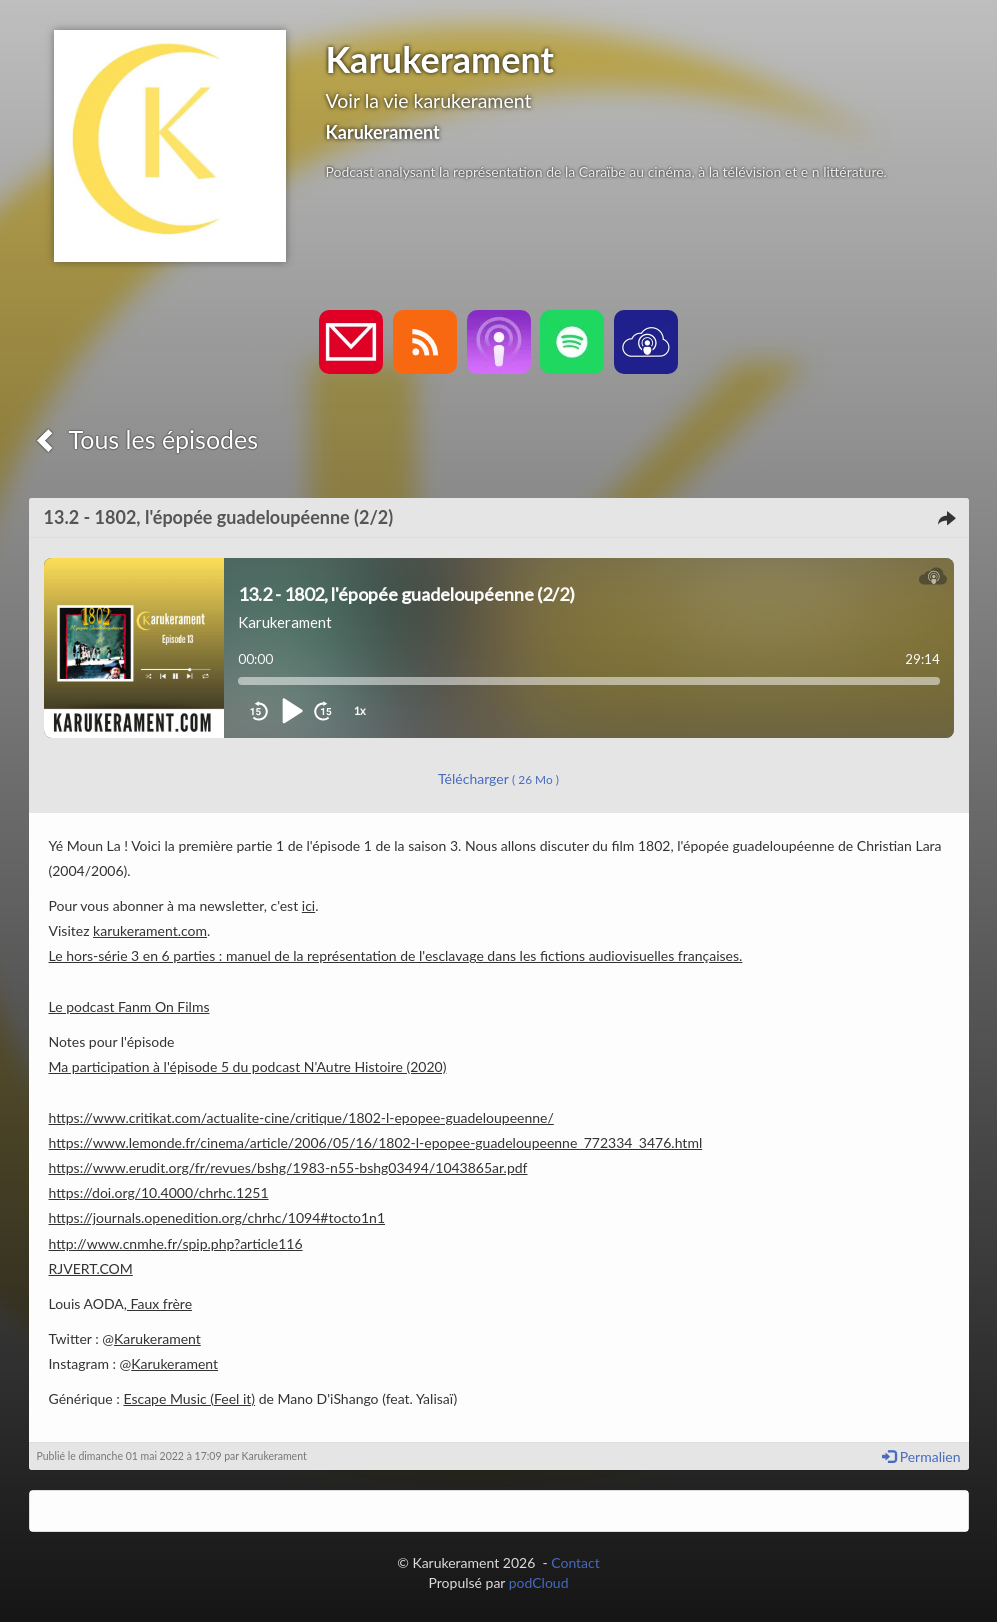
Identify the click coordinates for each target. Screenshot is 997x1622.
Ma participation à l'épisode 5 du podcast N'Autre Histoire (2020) (248, 1066)
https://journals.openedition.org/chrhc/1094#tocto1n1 (217, 1217)
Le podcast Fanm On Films (129, 1006)
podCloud (539, 1582)
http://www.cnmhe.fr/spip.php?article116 (176, 1243)
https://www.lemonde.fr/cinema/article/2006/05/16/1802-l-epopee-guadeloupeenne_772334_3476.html (376, 1142)
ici (308, 905)
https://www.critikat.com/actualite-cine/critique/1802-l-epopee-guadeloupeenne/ (301, 1117)
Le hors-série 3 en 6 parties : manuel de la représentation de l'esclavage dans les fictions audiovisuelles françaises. (396, 955)
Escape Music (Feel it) (189, 1398)
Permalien (921, 1456)
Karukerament (157, 1338)
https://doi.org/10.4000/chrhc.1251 (159, 1192)
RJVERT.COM (91, 1268)
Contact (575, 1562)
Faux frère (159, 1303)
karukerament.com (150, 930)
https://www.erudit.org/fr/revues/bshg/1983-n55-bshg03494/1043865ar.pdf (288, 1167)
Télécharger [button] (498, 778)
